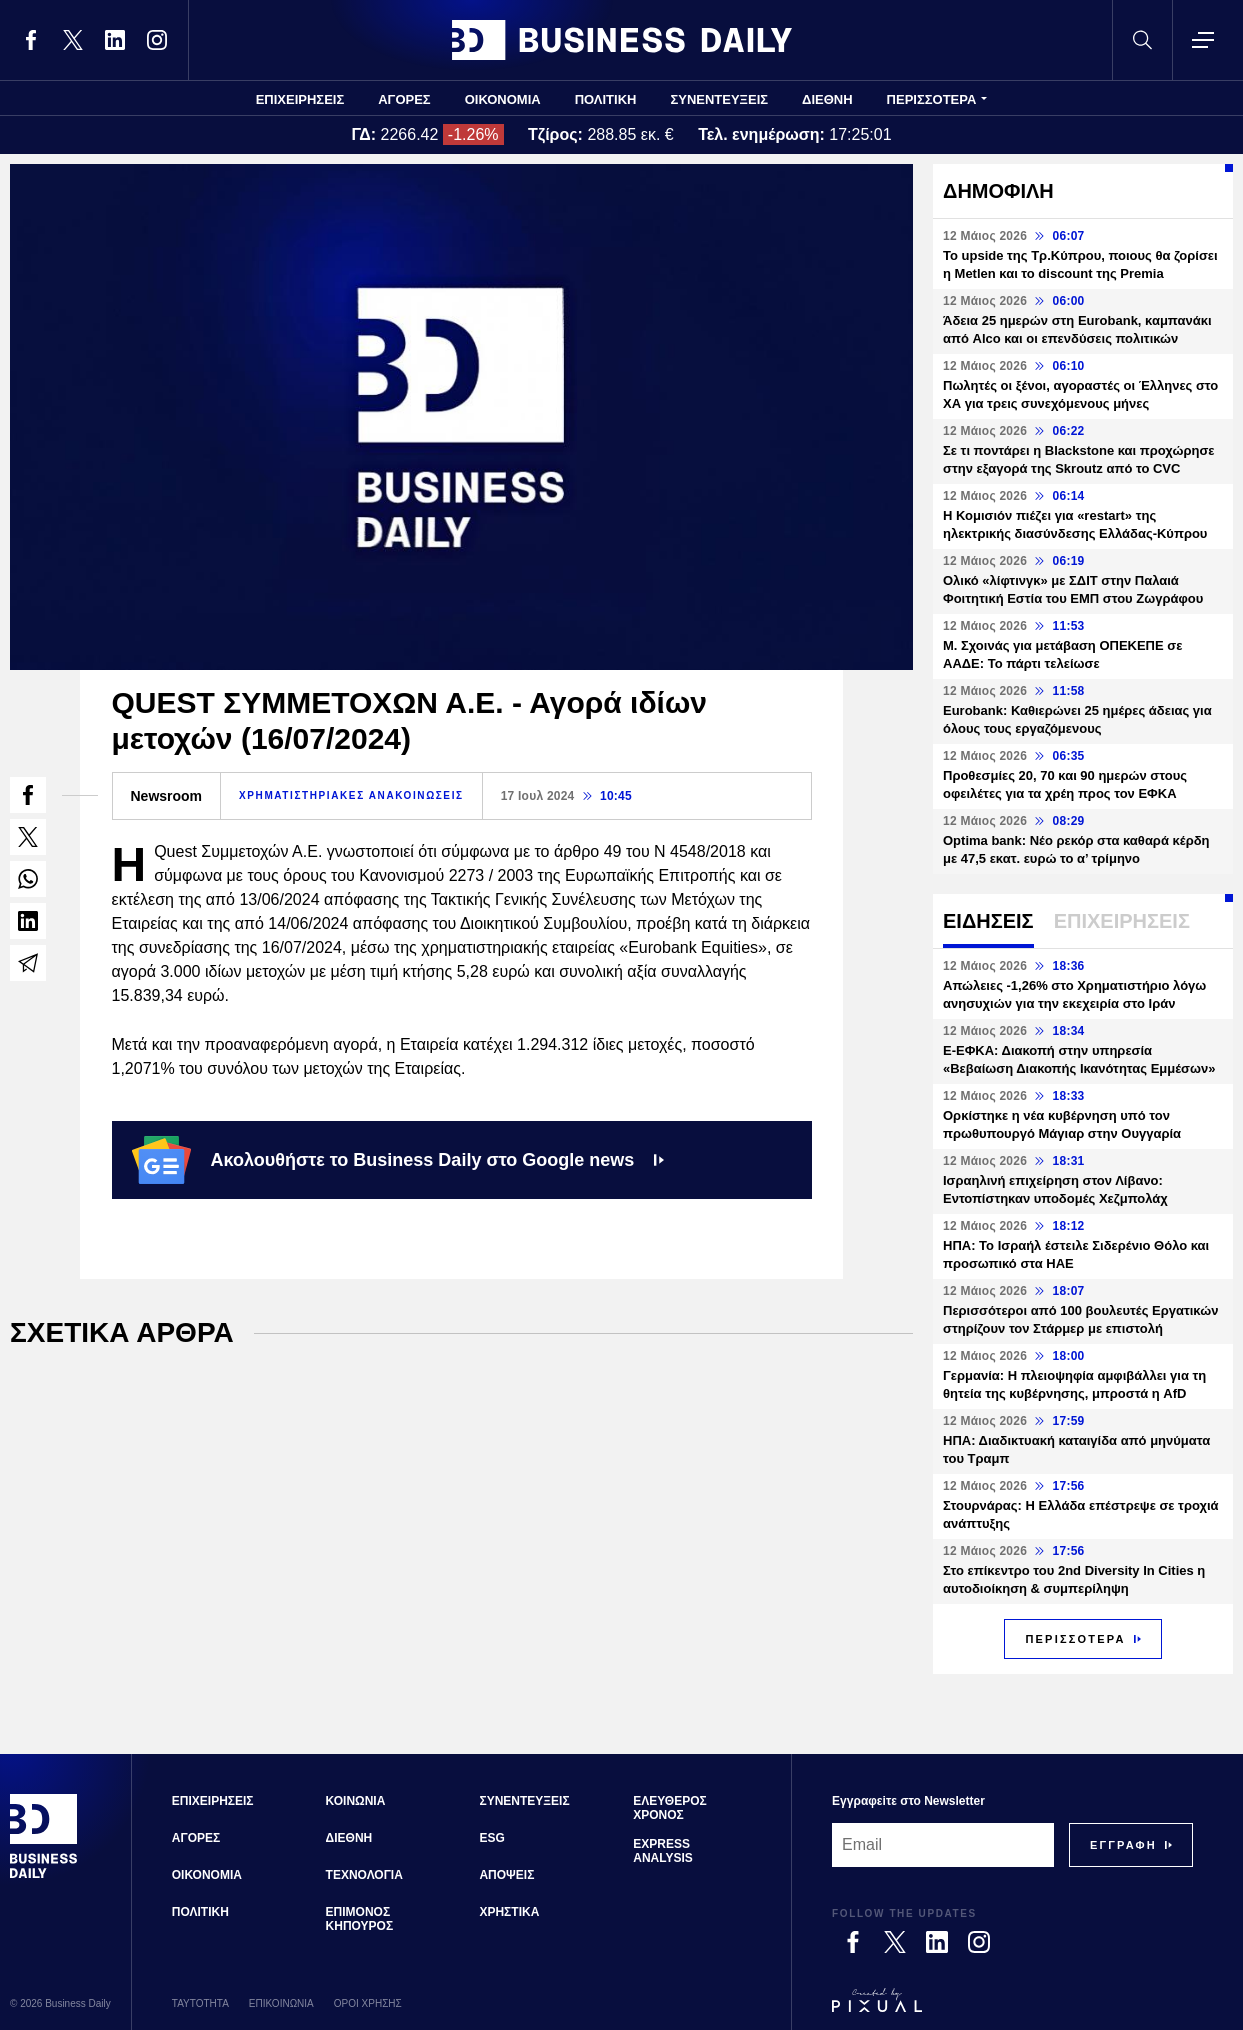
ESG (491, 1838)
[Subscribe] (1123, 1845)
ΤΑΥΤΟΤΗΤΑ (200, 2003)
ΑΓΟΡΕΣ (404, 99)
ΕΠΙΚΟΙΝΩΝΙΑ (281, 2003)
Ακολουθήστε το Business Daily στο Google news (398, 1160)
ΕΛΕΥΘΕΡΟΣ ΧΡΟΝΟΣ (669, 1808)
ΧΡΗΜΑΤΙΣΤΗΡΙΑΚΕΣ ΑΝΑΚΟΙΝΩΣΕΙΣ (351, 795)
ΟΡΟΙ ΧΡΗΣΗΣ (368, 2003)
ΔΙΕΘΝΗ (827, 99)
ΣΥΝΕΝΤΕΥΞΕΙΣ (719, 99)
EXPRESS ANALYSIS (663, 1851)
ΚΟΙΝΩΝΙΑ (356, 1801)
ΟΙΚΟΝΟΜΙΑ (503, 99)
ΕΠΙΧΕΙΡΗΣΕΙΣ (300, 99)
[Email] (943, 1845)
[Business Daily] (44, 1876)
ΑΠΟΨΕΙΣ (506, 1875)
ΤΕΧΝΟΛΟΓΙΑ (364, 1875)
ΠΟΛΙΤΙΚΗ (606, 99)
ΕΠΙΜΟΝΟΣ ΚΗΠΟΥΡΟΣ (360, 1919)
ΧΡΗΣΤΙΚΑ (509, 1912)
